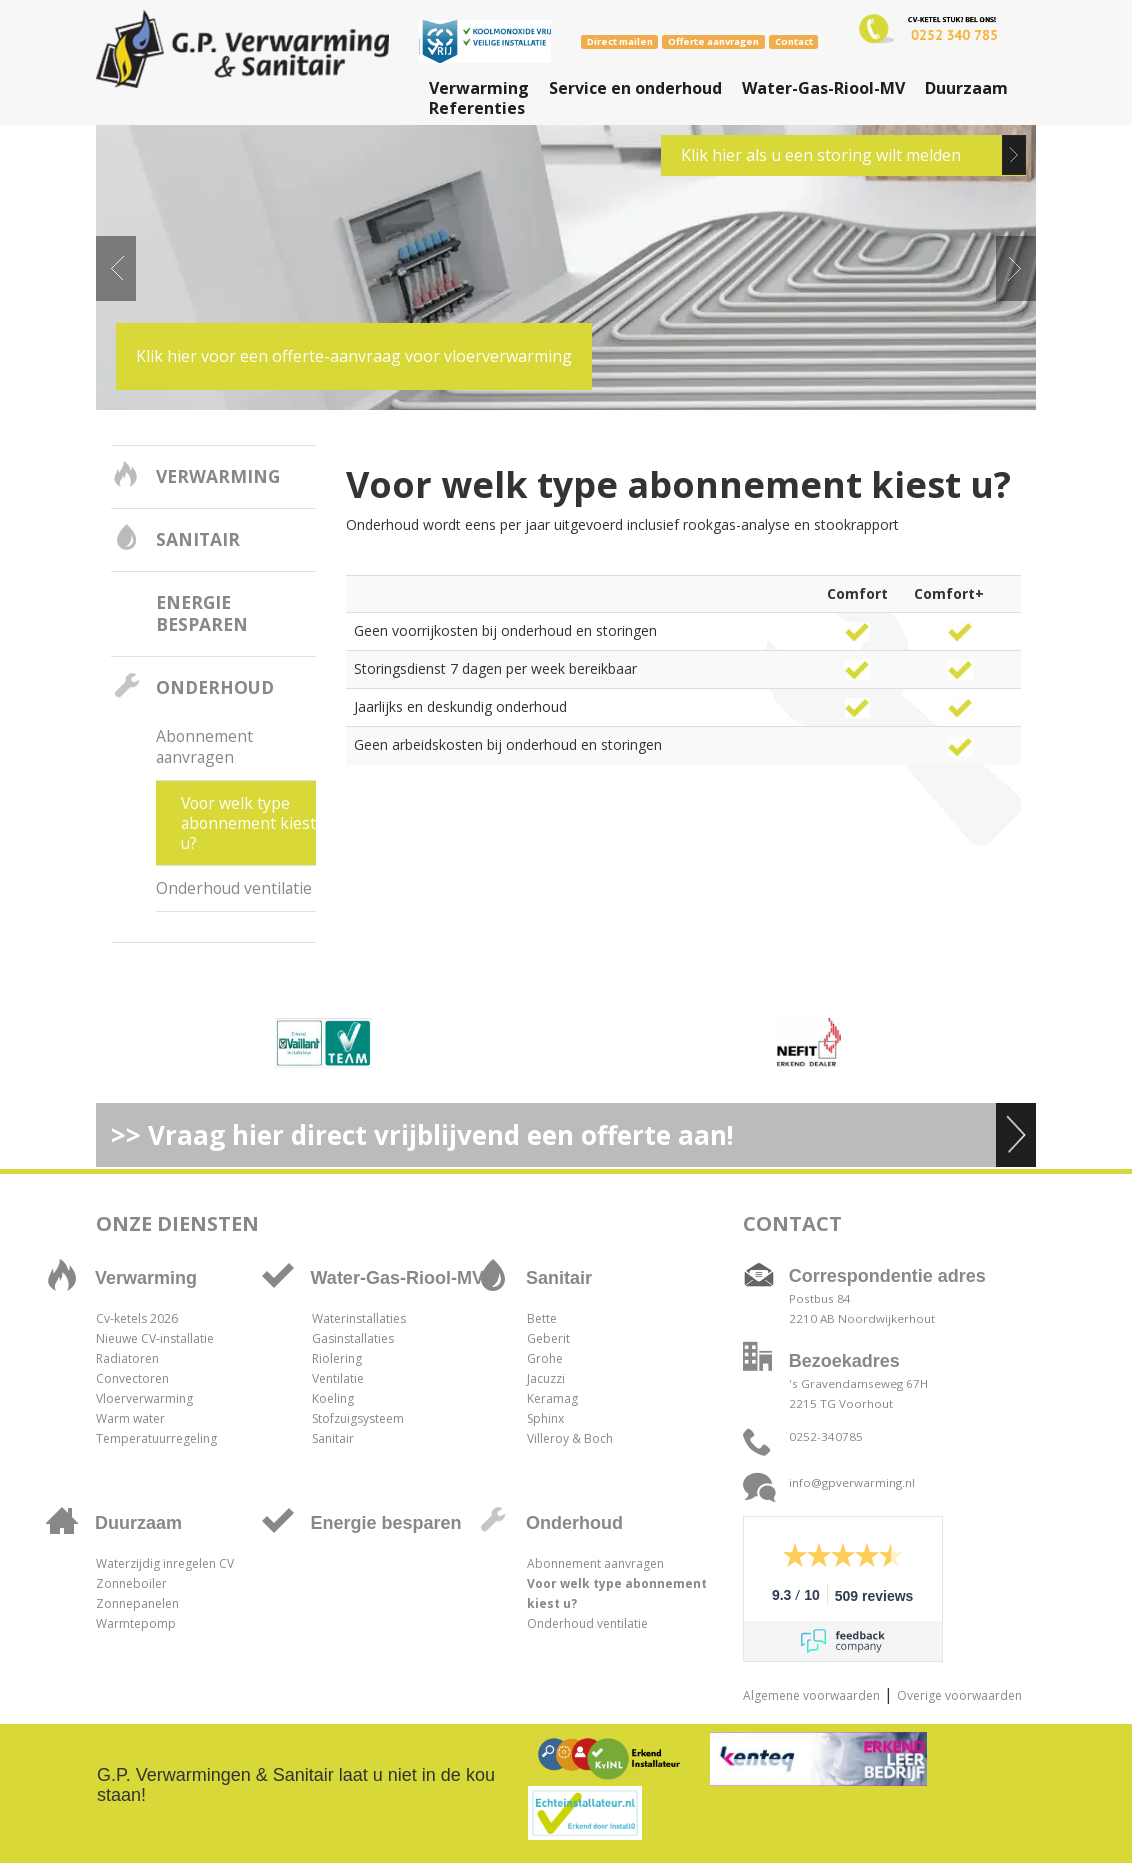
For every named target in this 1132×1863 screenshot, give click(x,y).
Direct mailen (620, 41)
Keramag (552, 1398)
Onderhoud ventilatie (234, 888)
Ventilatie (338, 1378)
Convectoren (132, 1378)
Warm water (130, 1418)
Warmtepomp (136, 1623)
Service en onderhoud (635, 88)
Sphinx (545, 1418)
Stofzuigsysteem (358, 1418)
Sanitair (198, 539)
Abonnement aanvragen (204, 746)
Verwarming (479, 88)
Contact (794, 41)
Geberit (548, 1338)
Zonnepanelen (137, 1603)
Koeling (333, 1398)
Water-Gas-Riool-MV (823, 88)
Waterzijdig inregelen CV (165, 1563)
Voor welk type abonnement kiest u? (248, 823)
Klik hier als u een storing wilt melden (821, 155)
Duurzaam (966, 88)
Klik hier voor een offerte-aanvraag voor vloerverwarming (354, 356)
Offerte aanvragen (713, 41)
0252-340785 (826, 1436)
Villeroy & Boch (570, 1438)
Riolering (337, 1358)
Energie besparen (202, 613)
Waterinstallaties (359, 1318)
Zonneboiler (131, 1583)
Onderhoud (215, 687)
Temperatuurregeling (156, 1438)
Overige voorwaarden (959, 1695)
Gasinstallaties (353, 1338)
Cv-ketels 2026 (137, 1318)
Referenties (477, 108)
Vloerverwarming (144, 1398)
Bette (542, 1318)
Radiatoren (127, 1358)
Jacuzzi (546, 1378)
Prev (116, 268)
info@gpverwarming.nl (852, 1482)
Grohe (545, 1358)
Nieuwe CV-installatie (155, 1338)
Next (1016, 268)
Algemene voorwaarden (811, 1695)
